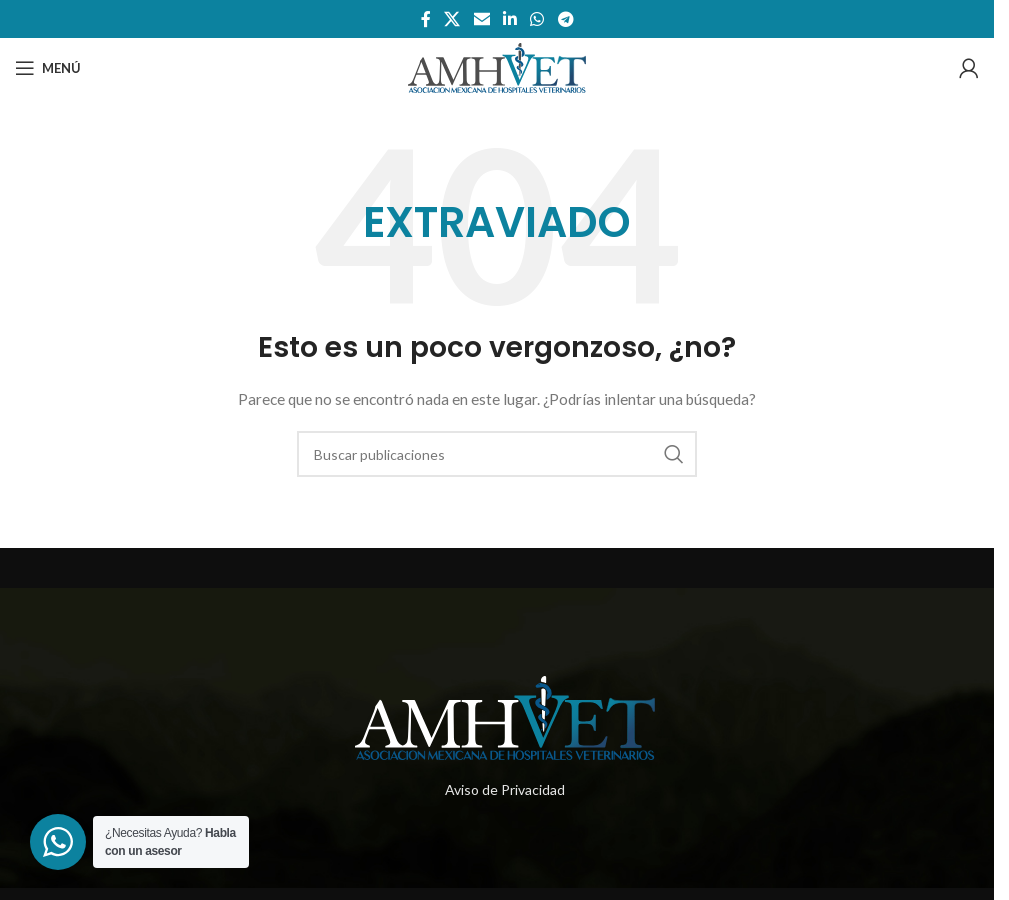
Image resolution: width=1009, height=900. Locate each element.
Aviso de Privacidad (505, 789)
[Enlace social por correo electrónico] (481, 19)
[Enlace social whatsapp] (537, 19)
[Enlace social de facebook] (426, 19)
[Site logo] (497, 66)
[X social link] (452, 19)
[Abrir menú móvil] (48, 68)
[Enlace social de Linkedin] (509, 19)
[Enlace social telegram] (565, 19)
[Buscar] (497, 454)
